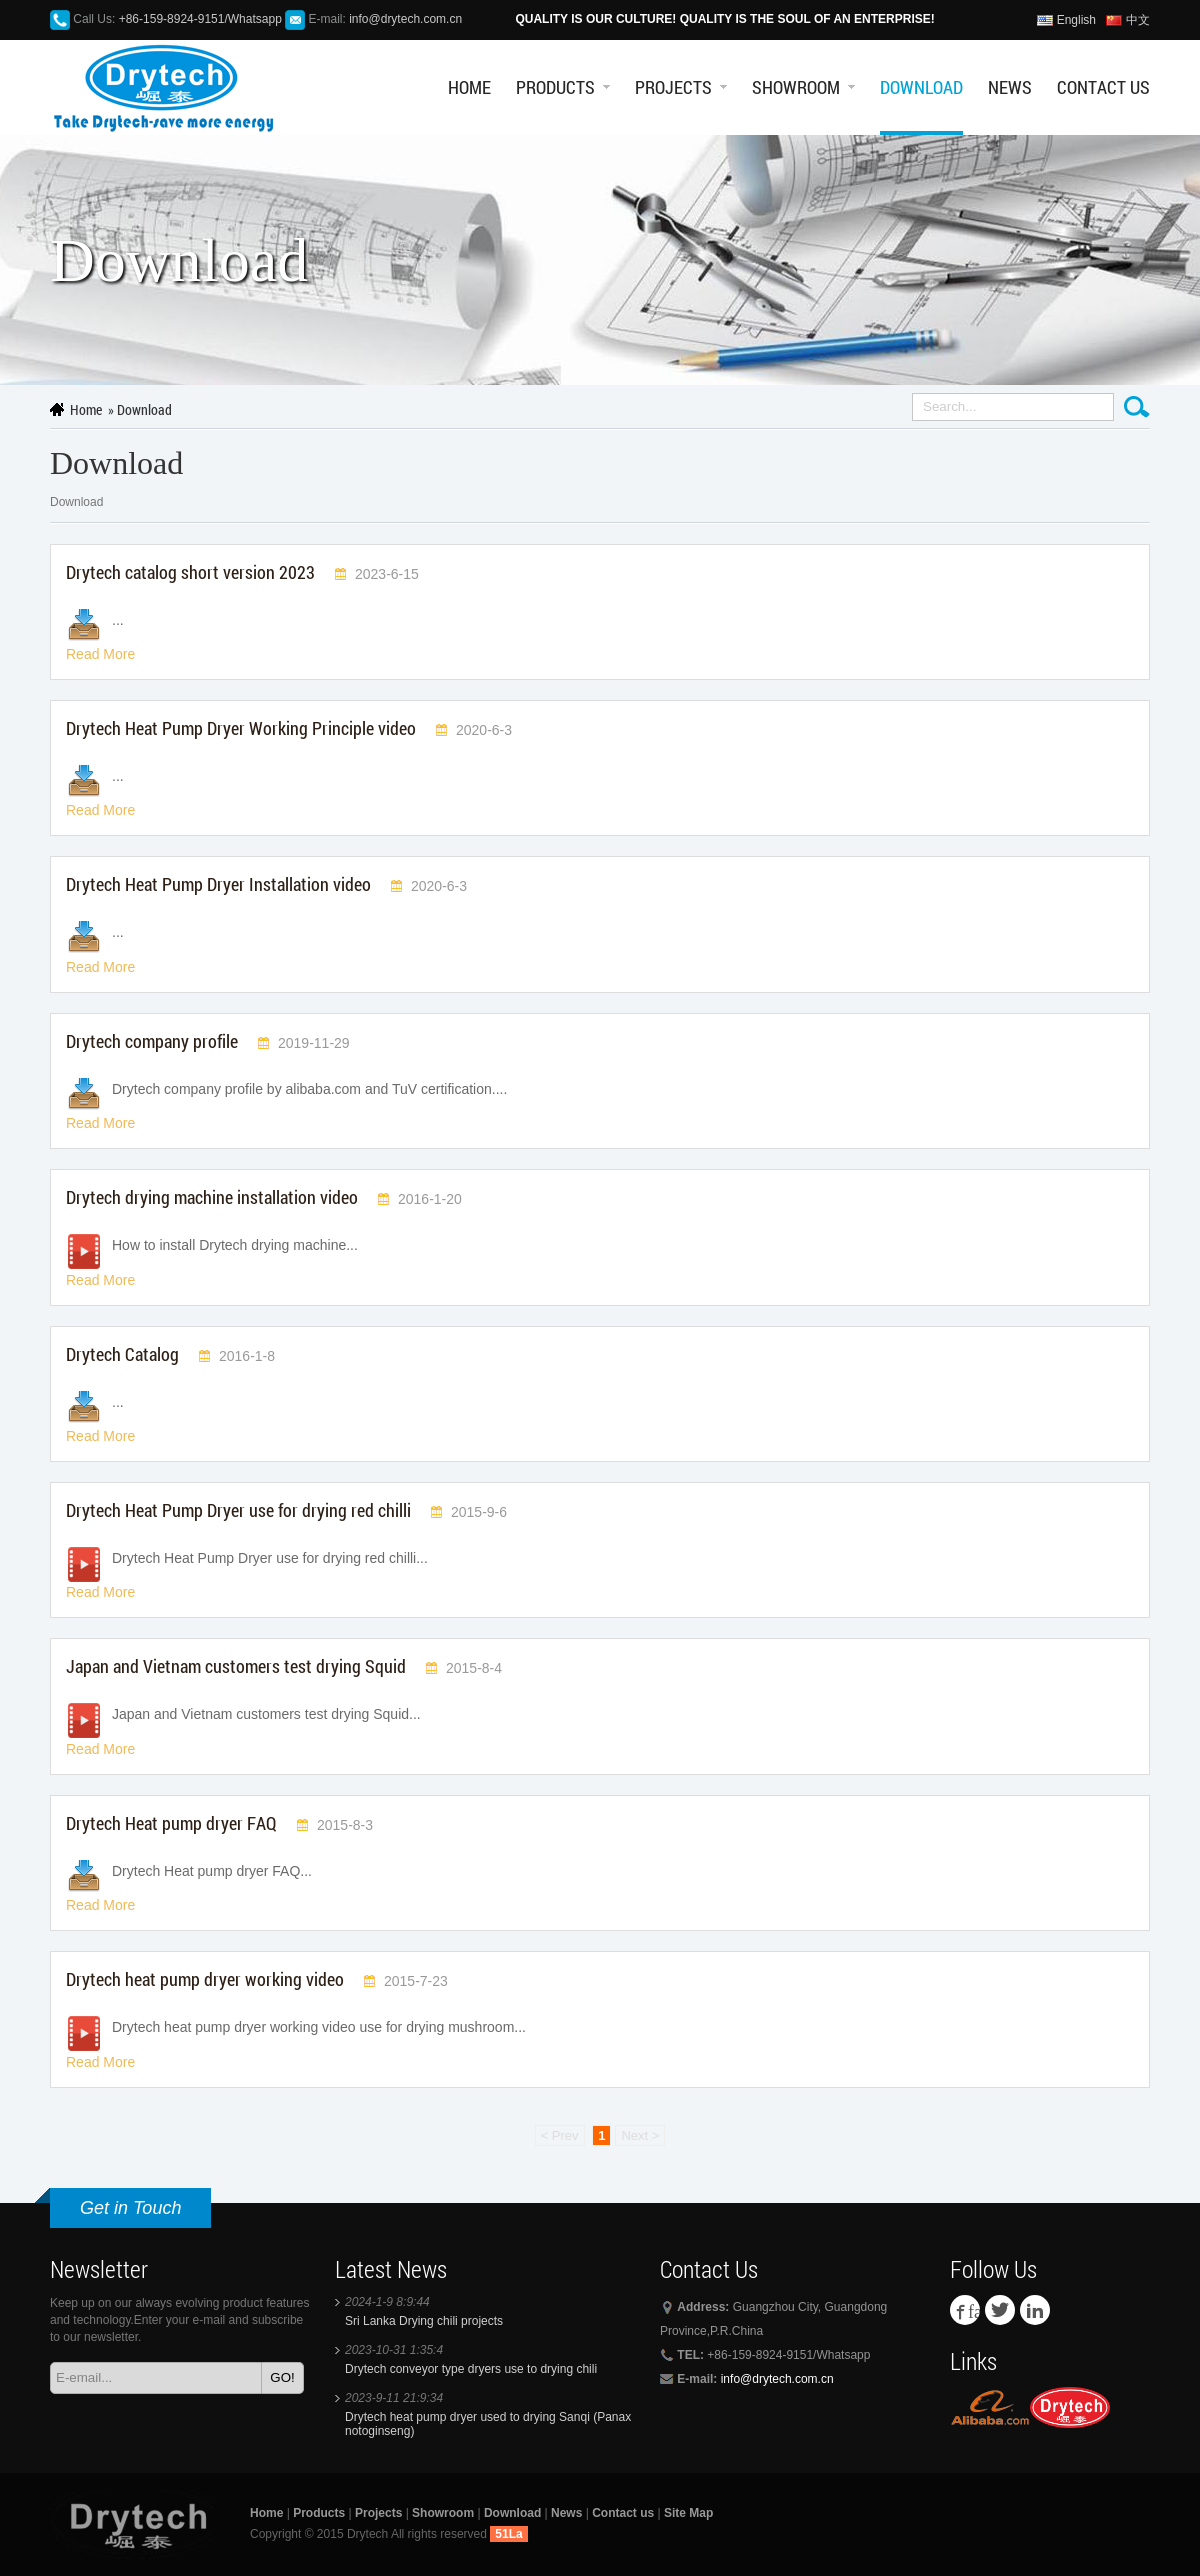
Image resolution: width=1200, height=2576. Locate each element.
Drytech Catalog (122, 1354)
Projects (673, 87)
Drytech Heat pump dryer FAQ (171, 1823)
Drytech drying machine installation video (212, 1197)
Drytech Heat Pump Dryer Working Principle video (241, 728)
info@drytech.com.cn (405, 19)
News (1010, 87)
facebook (974, 2310)
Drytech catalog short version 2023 (190, 572)
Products (555, 87)
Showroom (796, 87)
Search (1137, 407)
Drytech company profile (152, 1041)
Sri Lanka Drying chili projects (424, 2321)
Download (921, 87)
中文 (1138, 20)
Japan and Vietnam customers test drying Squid (236, 1666)
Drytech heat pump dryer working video (205, 1979)
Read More (100, 654)
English (1076, 20)
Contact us (1103, 87)
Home (469, 87)
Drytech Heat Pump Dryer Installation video (218, 884)
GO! (282, 2377)
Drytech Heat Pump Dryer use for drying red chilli (238, 1510)
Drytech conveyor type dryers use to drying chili (471, 2369)
